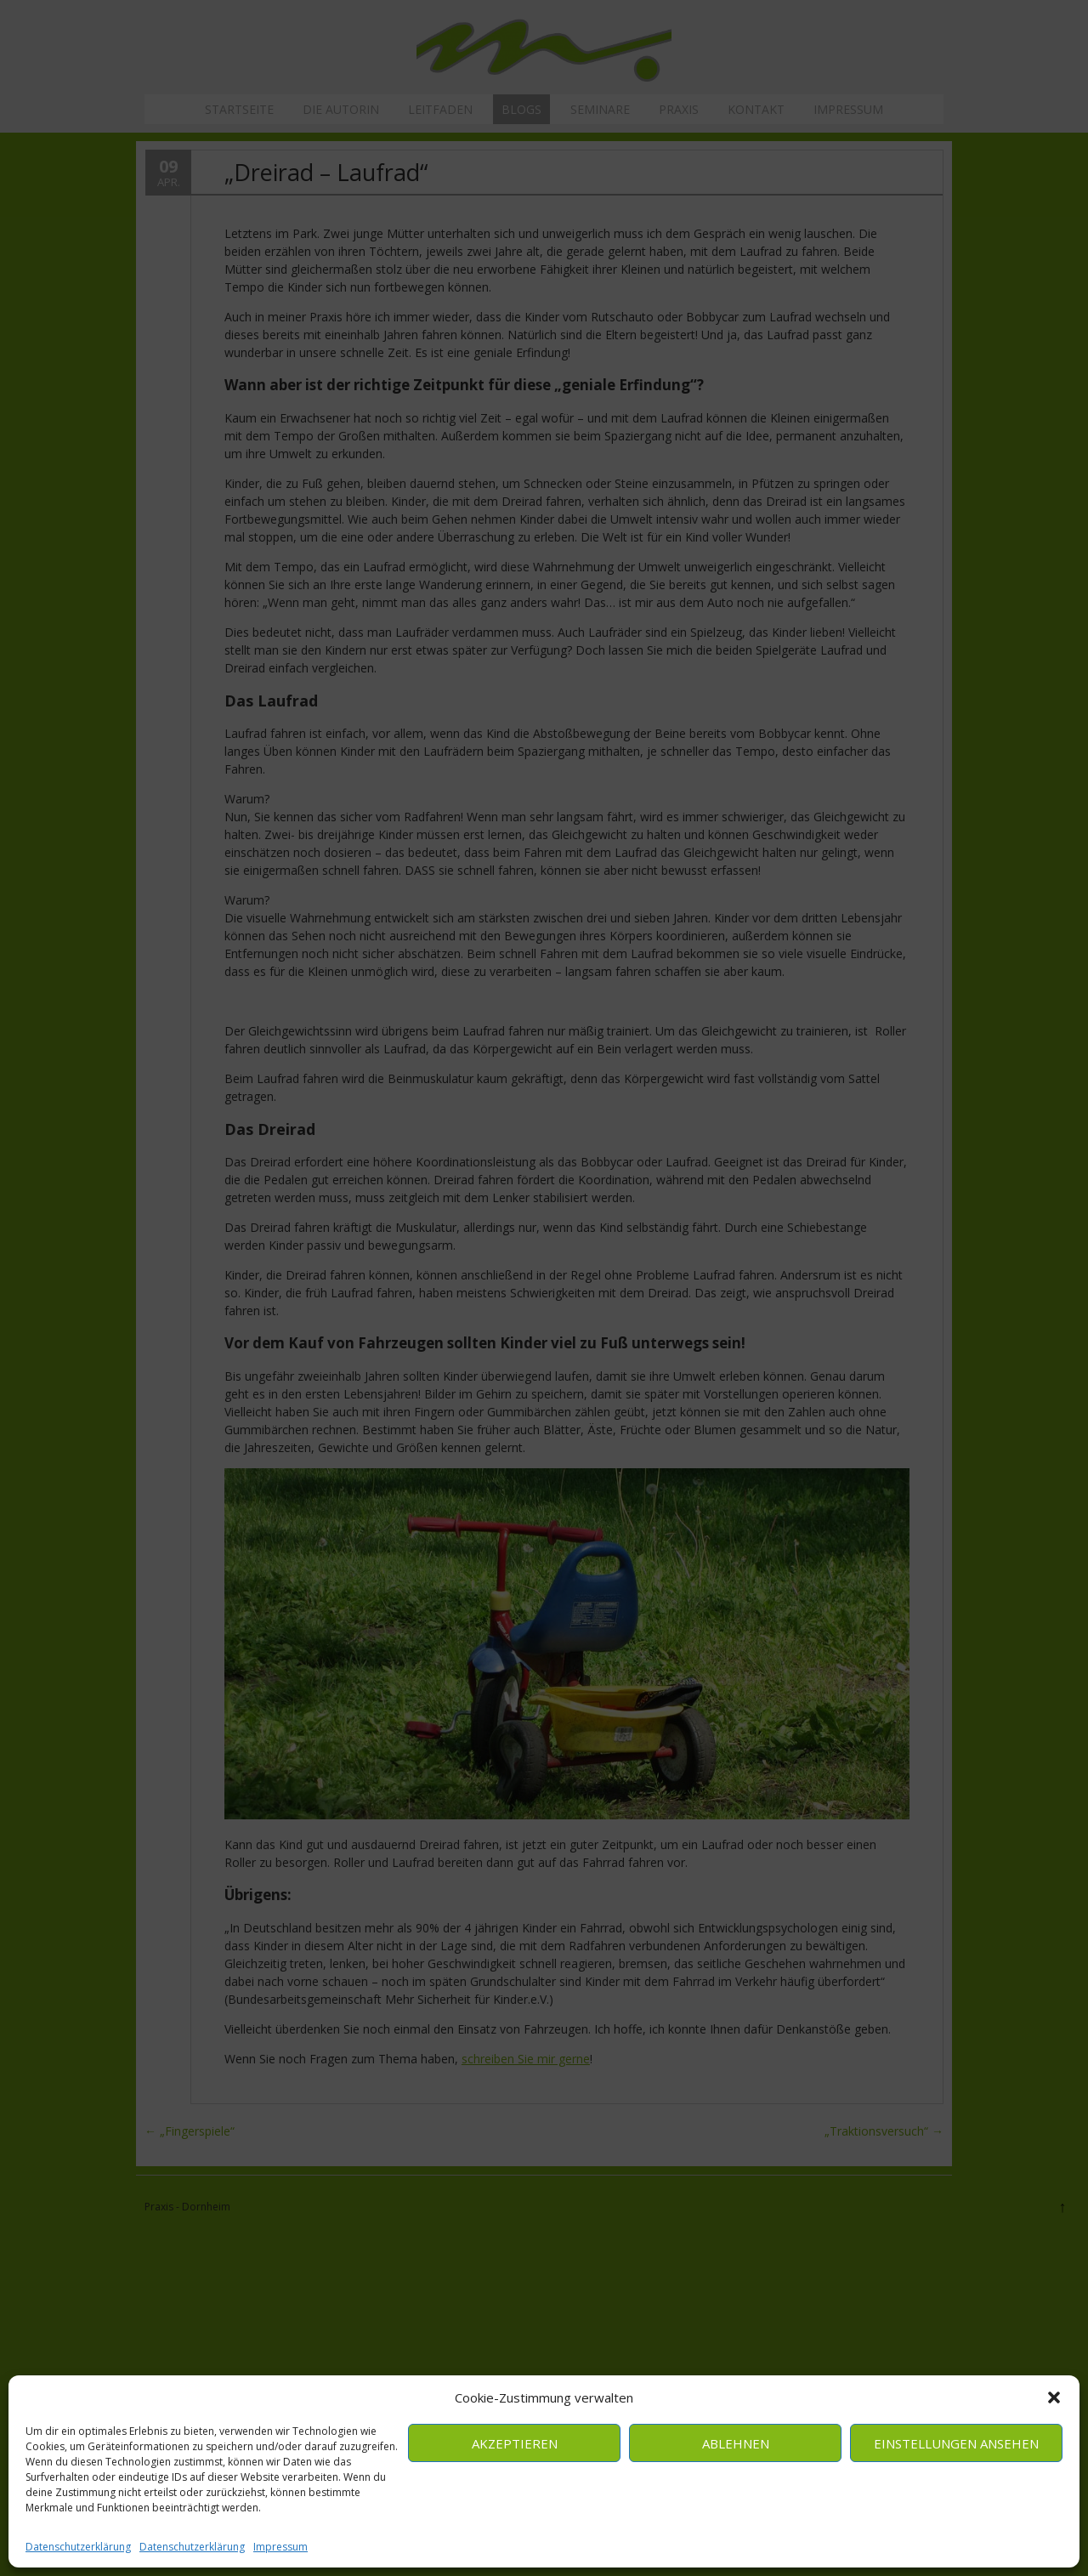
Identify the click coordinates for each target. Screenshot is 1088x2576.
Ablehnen (735, 2443)
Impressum (280, 2546)
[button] (1054, 2397)
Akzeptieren (515, 2443)
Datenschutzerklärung (78, 2546)
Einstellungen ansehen (956, 2443)
